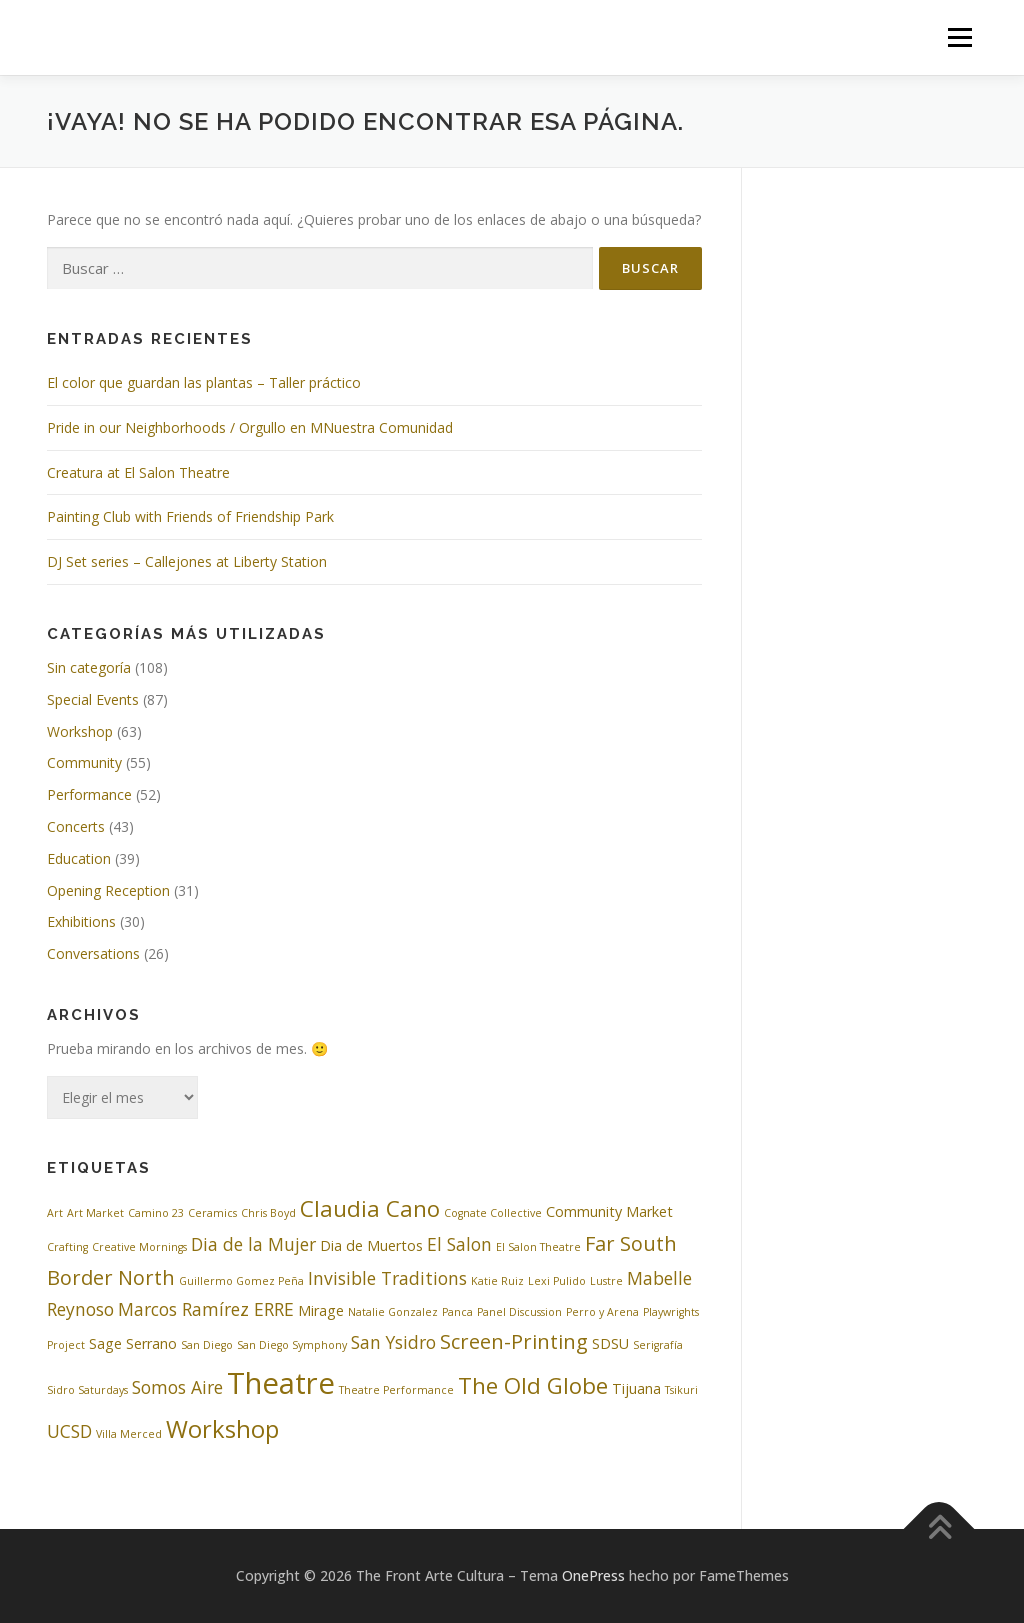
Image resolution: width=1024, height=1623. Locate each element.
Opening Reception (108, 890)
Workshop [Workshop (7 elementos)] (222, 1429)
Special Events (93, 699)
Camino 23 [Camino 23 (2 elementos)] (156, 1213)
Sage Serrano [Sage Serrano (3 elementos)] (133, 1343)
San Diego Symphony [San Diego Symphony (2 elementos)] (292, 1345)
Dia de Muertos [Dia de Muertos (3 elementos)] (371, 1245)
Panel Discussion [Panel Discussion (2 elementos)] (519, 1312)
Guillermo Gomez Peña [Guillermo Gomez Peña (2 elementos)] (241, 1281)
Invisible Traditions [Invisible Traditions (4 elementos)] (387, 1278)
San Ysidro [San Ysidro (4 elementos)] (393, 1342)
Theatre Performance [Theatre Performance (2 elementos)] (396, 1390)
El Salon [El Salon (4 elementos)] (459, 1244)
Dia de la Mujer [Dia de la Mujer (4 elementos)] (253, 1244)
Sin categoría (89, 667)
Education (79, 858)
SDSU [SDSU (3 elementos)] (610, 1343)
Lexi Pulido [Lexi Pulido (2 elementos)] (557, 1281)
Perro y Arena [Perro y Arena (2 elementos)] (602, 1312)
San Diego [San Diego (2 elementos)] (207, 1345)
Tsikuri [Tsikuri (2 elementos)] (681, 1390)
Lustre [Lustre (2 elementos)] (606, 1281)
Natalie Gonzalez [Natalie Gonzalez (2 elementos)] (393, 1312)
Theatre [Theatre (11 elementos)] (281, 1383)
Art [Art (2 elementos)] (55, 1213)
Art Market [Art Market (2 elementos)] (95, 1213)
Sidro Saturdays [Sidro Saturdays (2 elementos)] (87, 1390)
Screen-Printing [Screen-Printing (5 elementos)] (514, 1341)
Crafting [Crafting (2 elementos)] (67, 1247)
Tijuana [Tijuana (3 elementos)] (636, 1388)
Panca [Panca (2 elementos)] (457, 1312)
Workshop (80, 731)
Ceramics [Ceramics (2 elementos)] (212, 1213)
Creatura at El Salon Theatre (138, 472)
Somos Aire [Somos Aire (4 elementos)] (177, 1387)
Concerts (76, 826)
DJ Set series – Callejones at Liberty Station (187, 561)
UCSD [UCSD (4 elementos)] (69, 1431)
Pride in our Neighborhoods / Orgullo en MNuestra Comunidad (250, 427)
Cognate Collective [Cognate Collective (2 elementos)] (493, 1213)
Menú (959, 37)
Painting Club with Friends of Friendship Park (190, 516)
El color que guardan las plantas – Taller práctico (204, 382)
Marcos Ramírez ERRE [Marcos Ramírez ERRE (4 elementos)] (206, 1309)
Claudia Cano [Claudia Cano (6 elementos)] (370, 1208)
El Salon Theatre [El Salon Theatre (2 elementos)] (538, 1247)
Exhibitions (81, 921)
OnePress (593, 1575)
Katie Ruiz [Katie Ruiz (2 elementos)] (497, 1281)
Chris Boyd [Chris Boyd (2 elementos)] (268, 1213)
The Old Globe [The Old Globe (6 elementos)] (533, 1385)
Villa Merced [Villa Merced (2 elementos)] (129, 1434)
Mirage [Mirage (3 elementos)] (321, 1310)
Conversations (93, 953)
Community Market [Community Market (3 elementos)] (609, 1211)
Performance (89, 794)
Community (84, 762)
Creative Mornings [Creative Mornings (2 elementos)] (139, 1247)
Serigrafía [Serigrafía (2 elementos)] (658, 1345)
